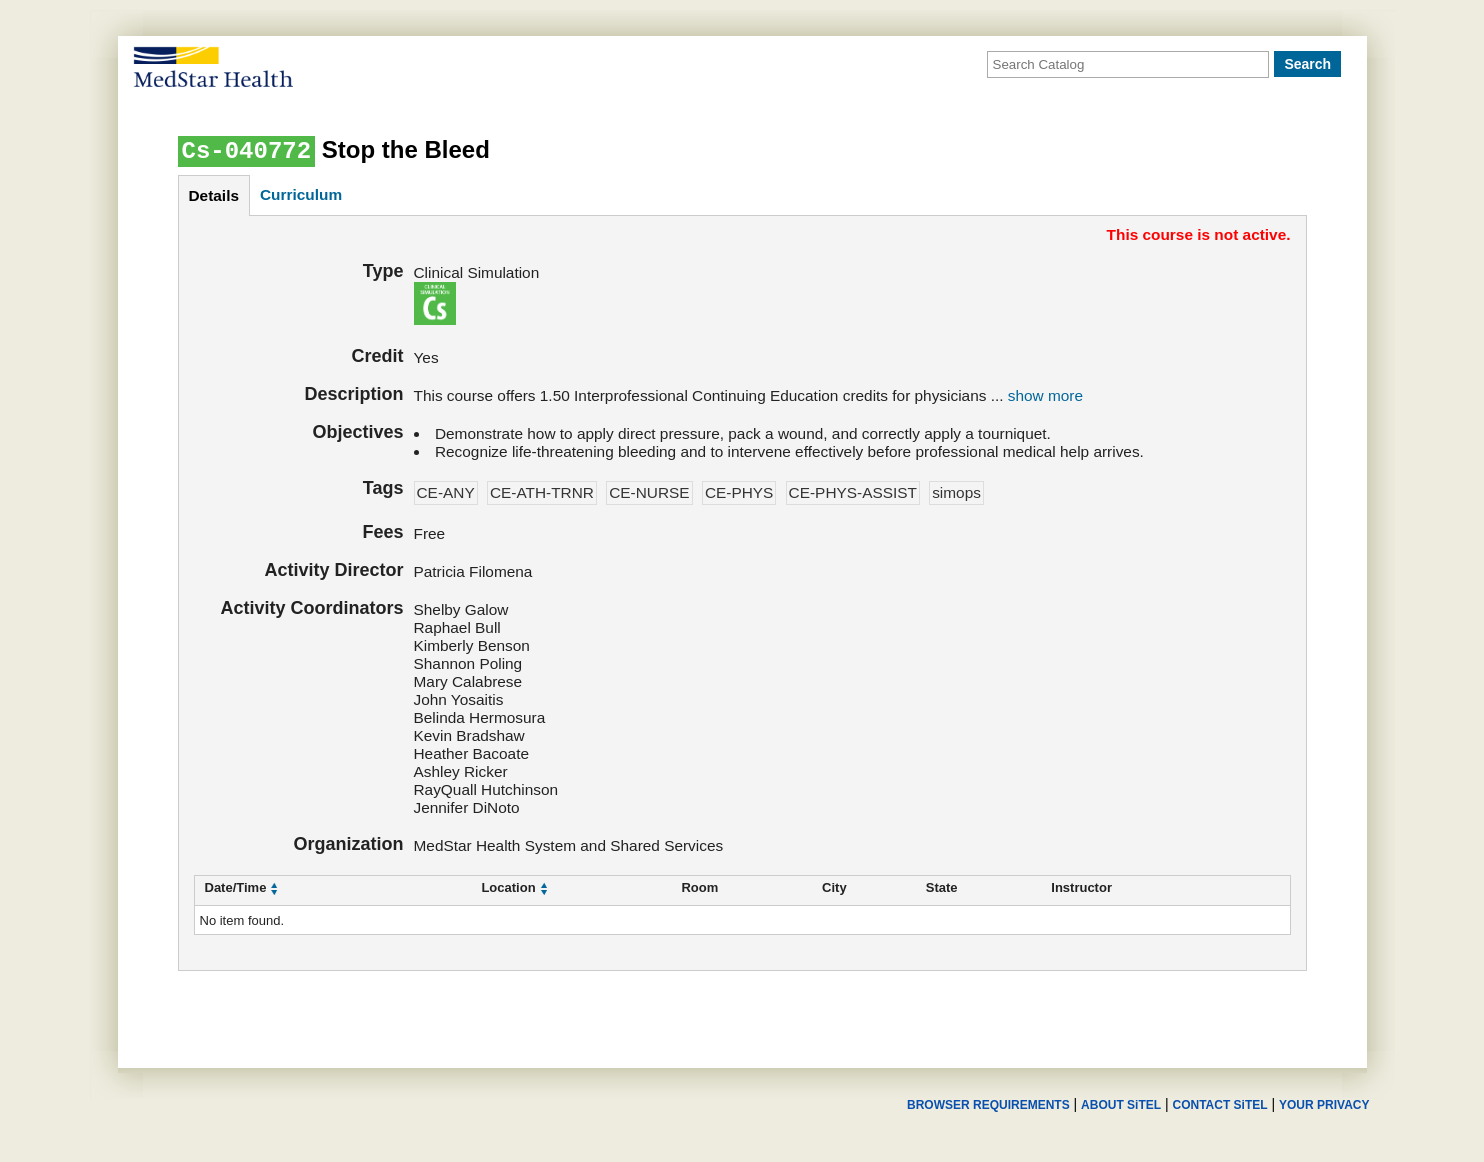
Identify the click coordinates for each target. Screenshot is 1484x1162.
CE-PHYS (739, 492)
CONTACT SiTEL (1220, 1105)
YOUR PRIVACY (1324, 1105)
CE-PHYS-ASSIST (853, 492)
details (214, 195)
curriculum (301, 194)
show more (1045, 395)
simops (956, 492)
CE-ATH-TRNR (542, 492)
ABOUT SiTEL (1121, 1105)
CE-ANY (446, 492)
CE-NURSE (649, 492)
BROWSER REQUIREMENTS (988, 1105)
